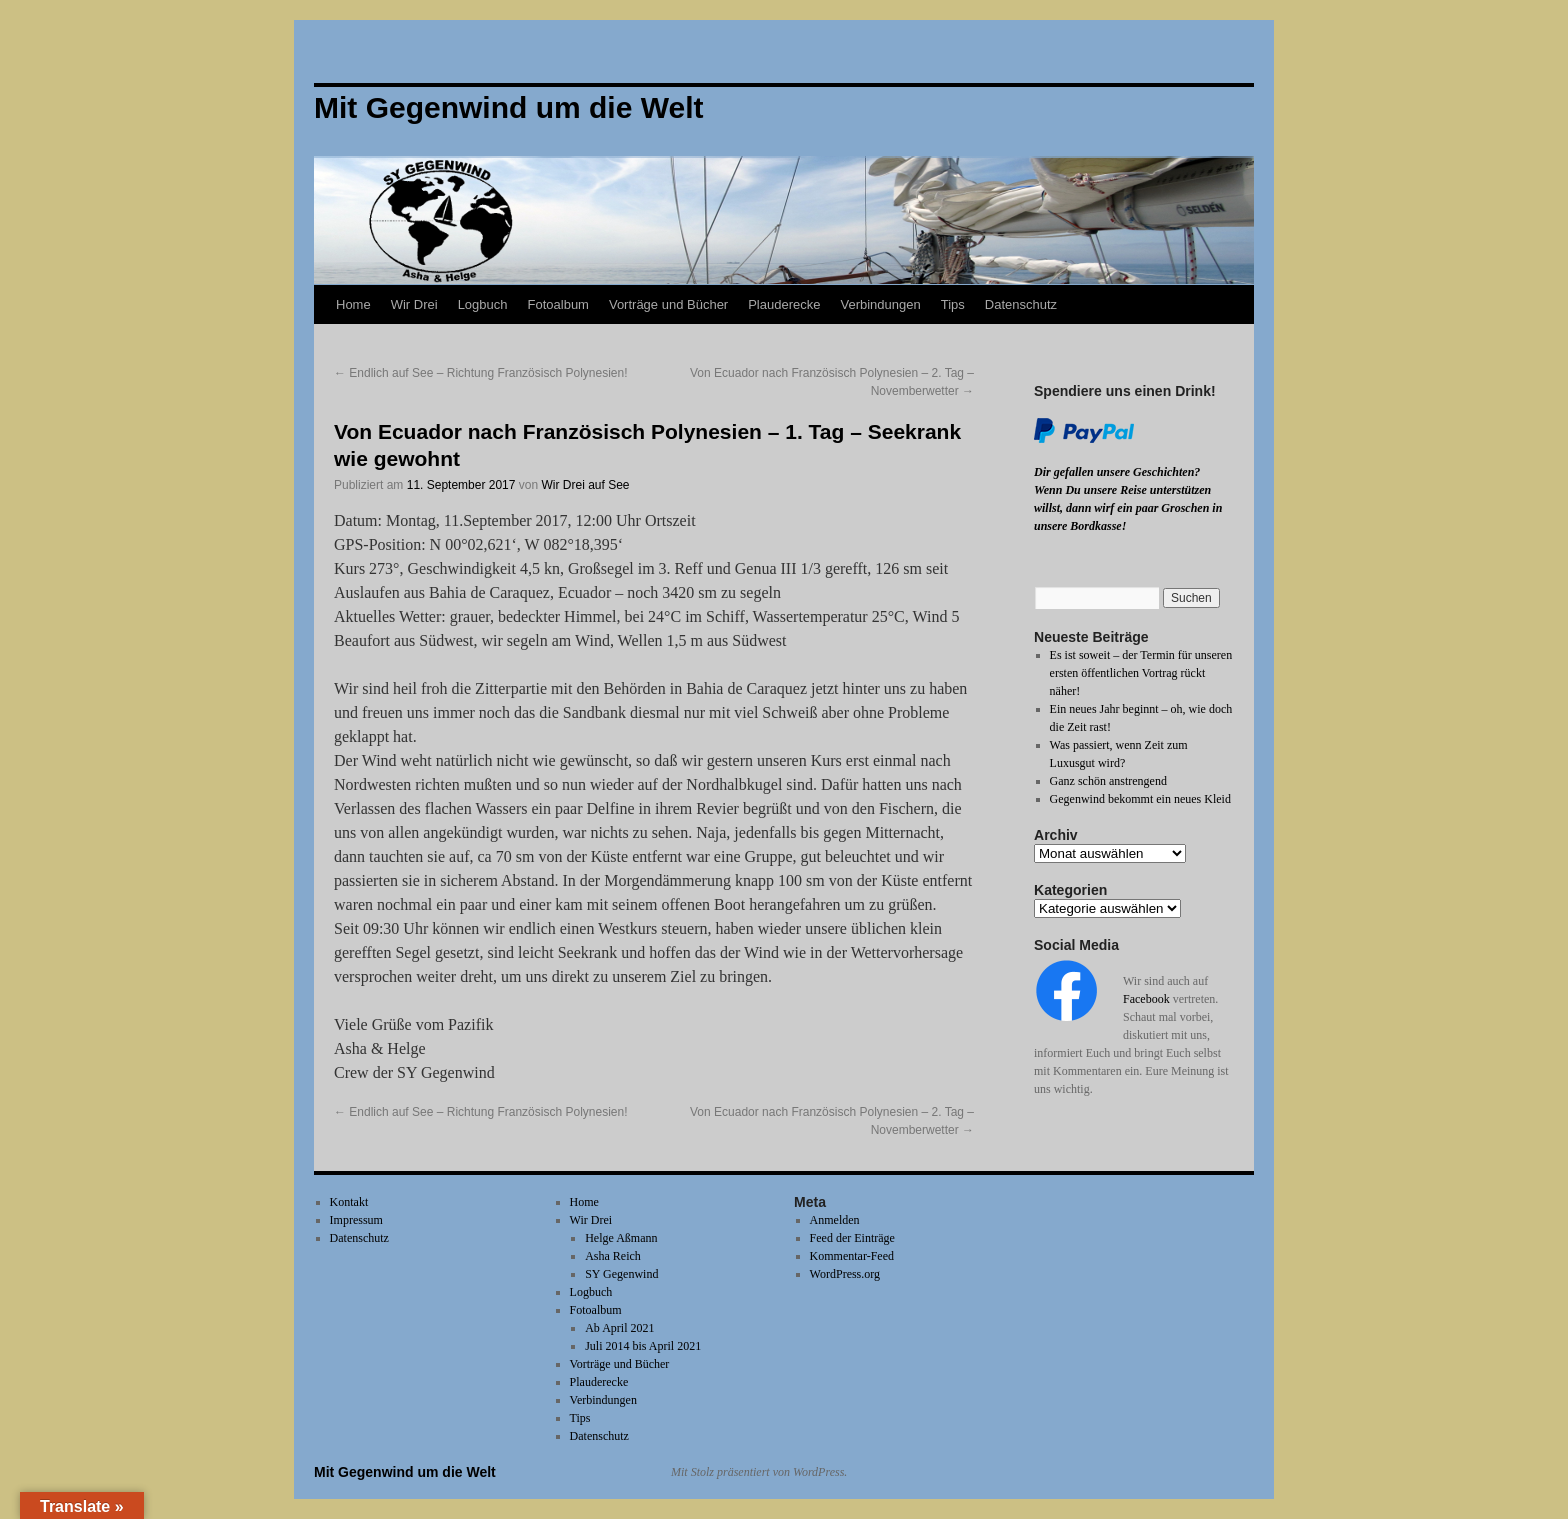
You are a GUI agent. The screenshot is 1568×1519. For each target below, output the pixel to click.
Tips (953, 304)
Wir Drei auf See (586, 485)
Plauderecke (784, 304)
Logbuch (483, 304)
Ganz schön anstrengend (1108, 781)
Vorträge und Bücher (668, 304)
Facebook (1146, 999)
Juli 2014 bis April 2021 (643, 1346)
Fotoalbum (558, 304)
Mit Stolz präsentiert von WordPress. (759, 1472)
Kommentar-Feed (852, 1256)
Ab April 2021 (619, 1328)
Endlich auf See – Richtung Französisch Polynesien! (481, 373)
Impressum (356, 1220)
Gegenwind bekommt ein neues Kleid (1140, 799)
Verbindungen (880, 304)
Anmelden (835, 1220)
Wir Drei (414, 304)
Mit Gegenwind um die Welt (405, 1472)
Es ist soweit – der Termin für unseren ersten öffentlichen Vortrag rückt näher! (1141, 673)
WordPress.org (845, 1274)
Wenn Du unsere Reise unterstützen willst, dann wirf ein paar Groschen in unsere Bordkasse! (1128, 508)
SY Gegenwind (621, 1274)
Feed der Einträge (852, 1238)
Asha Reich (613, 1256)
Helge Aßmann (621, 1238)
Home (353, 304)
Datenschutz (1021, 304)
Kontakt (349, 1202)
